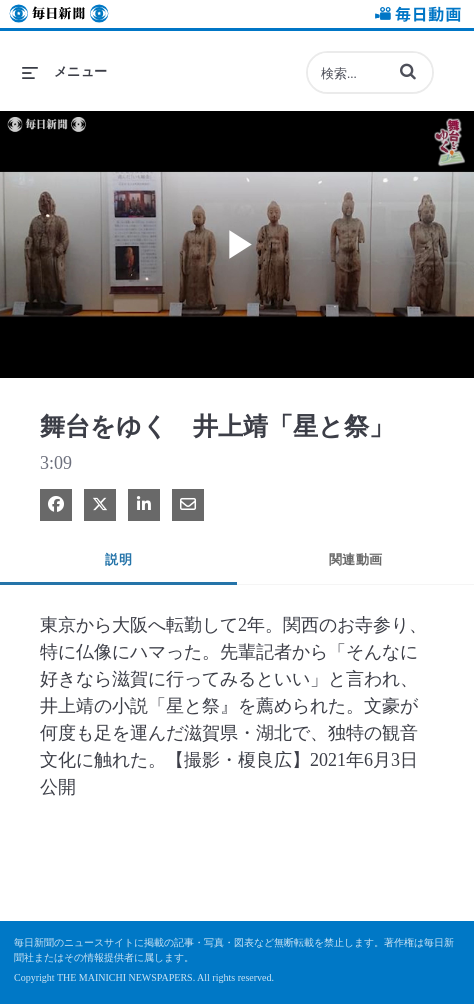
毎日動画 (415, 16)
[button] (408, 71)
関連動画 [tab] (356, 559)
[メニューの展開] (65, 72)
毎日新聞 (59, 16)
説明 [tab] (118, 559)
